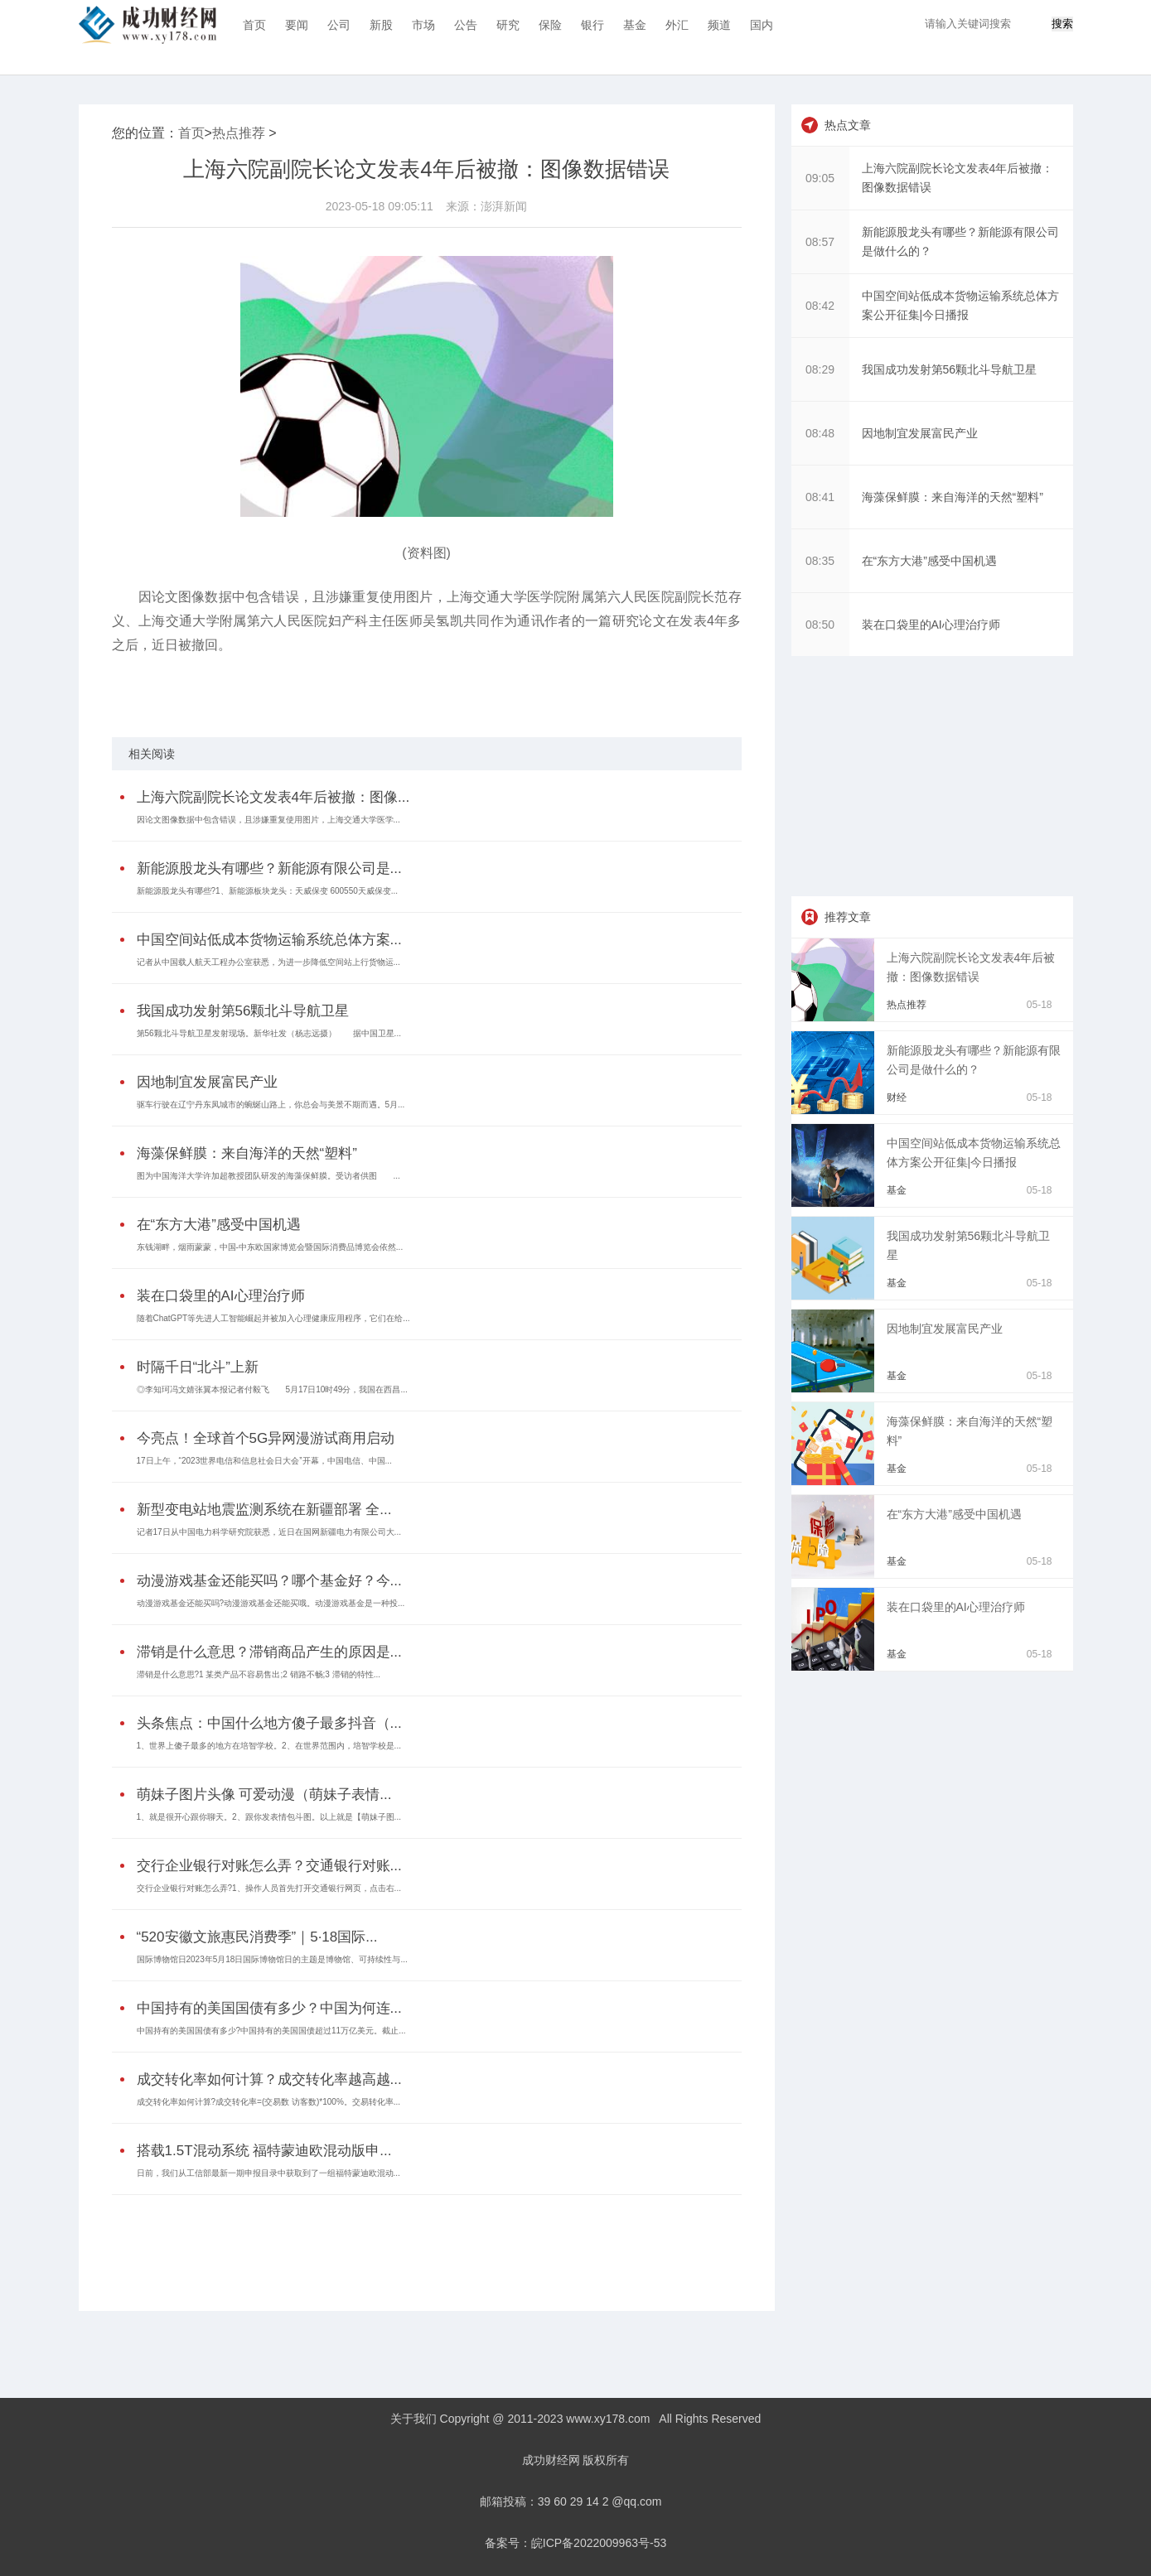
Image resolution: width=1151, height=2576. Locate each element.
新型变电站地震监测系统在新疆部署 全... (264, 1509)
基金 (634, 24)
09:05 (819, 178)
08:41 (819, 497)
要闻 (296, 24)
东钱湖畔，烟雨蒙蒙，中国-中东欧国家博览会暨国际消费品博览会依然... (270, 1247)
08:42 (819, 305)
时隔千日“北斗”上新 (198, 1367)
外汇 (677, 24)
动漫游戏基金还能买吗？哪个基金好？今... (269, 1581)
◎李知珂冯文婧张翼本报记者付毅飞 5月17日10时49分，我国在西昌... (272, 1389)
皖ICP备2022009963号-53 (598, 2542)
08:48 (819, 433)
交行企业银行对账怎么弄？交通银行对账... (269, 1866)
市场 (423, 24)
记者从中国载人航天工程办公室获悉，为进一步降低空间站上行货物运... (268, 962)
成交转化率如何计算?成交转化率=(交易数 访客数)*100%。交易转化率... (269, 2101)
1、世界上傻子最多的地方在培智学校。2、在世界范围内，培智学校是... (269, 1745)
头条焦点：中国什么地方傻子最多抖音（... (269, 1723)
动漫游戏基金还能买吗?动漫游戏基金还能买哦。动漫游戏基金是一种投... (271, 1603)
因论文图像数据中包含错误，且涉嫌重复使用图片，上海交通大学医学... (268, 819)
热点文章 (848, 125)
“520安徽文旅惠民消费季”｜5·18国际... (257, 1937)
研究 (508, 24)
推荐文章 (848, 917)
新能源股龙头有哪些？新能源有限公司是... (269, 868)
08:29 (819, 369)
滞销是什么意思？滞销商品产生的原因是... (269, 1652)
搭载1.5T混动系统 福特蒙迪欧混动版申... (264, 2151)
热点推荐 (238, 133)
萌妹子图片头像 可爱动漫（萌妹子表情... (264, 1794)
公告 (465, 24)
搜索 (1062, 23)
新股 (381, 24)
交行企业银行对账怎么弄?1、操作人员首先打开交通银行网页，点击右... (269, 1888)
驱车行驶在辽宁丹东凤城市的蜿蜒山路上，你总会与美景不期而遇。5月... (271, 1104)
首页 (254, 24)
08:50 (819, 624)
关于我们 (413, 2418)
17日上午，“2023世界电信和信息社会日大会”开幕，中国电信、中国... (264, 1460)
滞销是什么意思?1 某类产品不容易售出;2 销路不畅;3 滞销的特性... (258, 1674)
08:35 (819, 560)
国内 (761, 24)
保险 (550, 24)
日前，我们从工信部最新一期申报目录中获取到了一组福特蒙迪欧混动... (268, 2173)
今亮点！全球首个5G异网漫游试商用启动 (266, 1438)
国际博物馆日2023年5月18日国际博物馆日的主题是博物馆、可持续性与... (272, 1959)
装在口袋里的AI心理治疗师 (221, 1296)
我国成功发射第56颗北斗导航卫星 (243, 1011)
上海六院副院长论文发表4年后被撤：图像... (273, 797)
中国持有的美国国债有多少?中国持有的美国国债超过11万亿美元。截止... (271, 2030)
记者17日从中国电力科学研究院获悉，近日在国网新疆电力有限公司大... (269, 1531)
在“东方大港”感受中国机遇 (219, 1225)
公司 (339, 24)
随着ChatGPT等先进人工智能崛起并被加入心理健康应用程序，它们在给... (273, 1318)
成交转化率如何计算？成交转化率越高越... (269, 2079)
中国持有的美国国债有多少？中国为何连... (269, 2008)
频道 (719, 24)
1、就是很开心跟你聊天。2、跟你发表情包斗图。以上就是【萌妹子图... (269, 1816)
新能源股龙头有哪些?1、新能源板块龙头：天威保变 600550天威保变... (268, 890)
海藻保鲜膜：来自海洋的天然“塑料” (247, 1153)
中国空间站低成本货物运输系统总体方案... (269, 940)
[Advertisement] (422, 2240)
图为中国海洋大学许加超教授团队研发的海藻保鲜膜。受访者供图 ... (268, 1175)
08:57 (819, 241)
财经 (897, 1097)
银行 (592, 24)
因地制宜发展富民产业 (207, 1082)
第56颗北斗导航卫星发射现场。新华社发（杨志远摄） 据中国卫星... (269, 1033)
